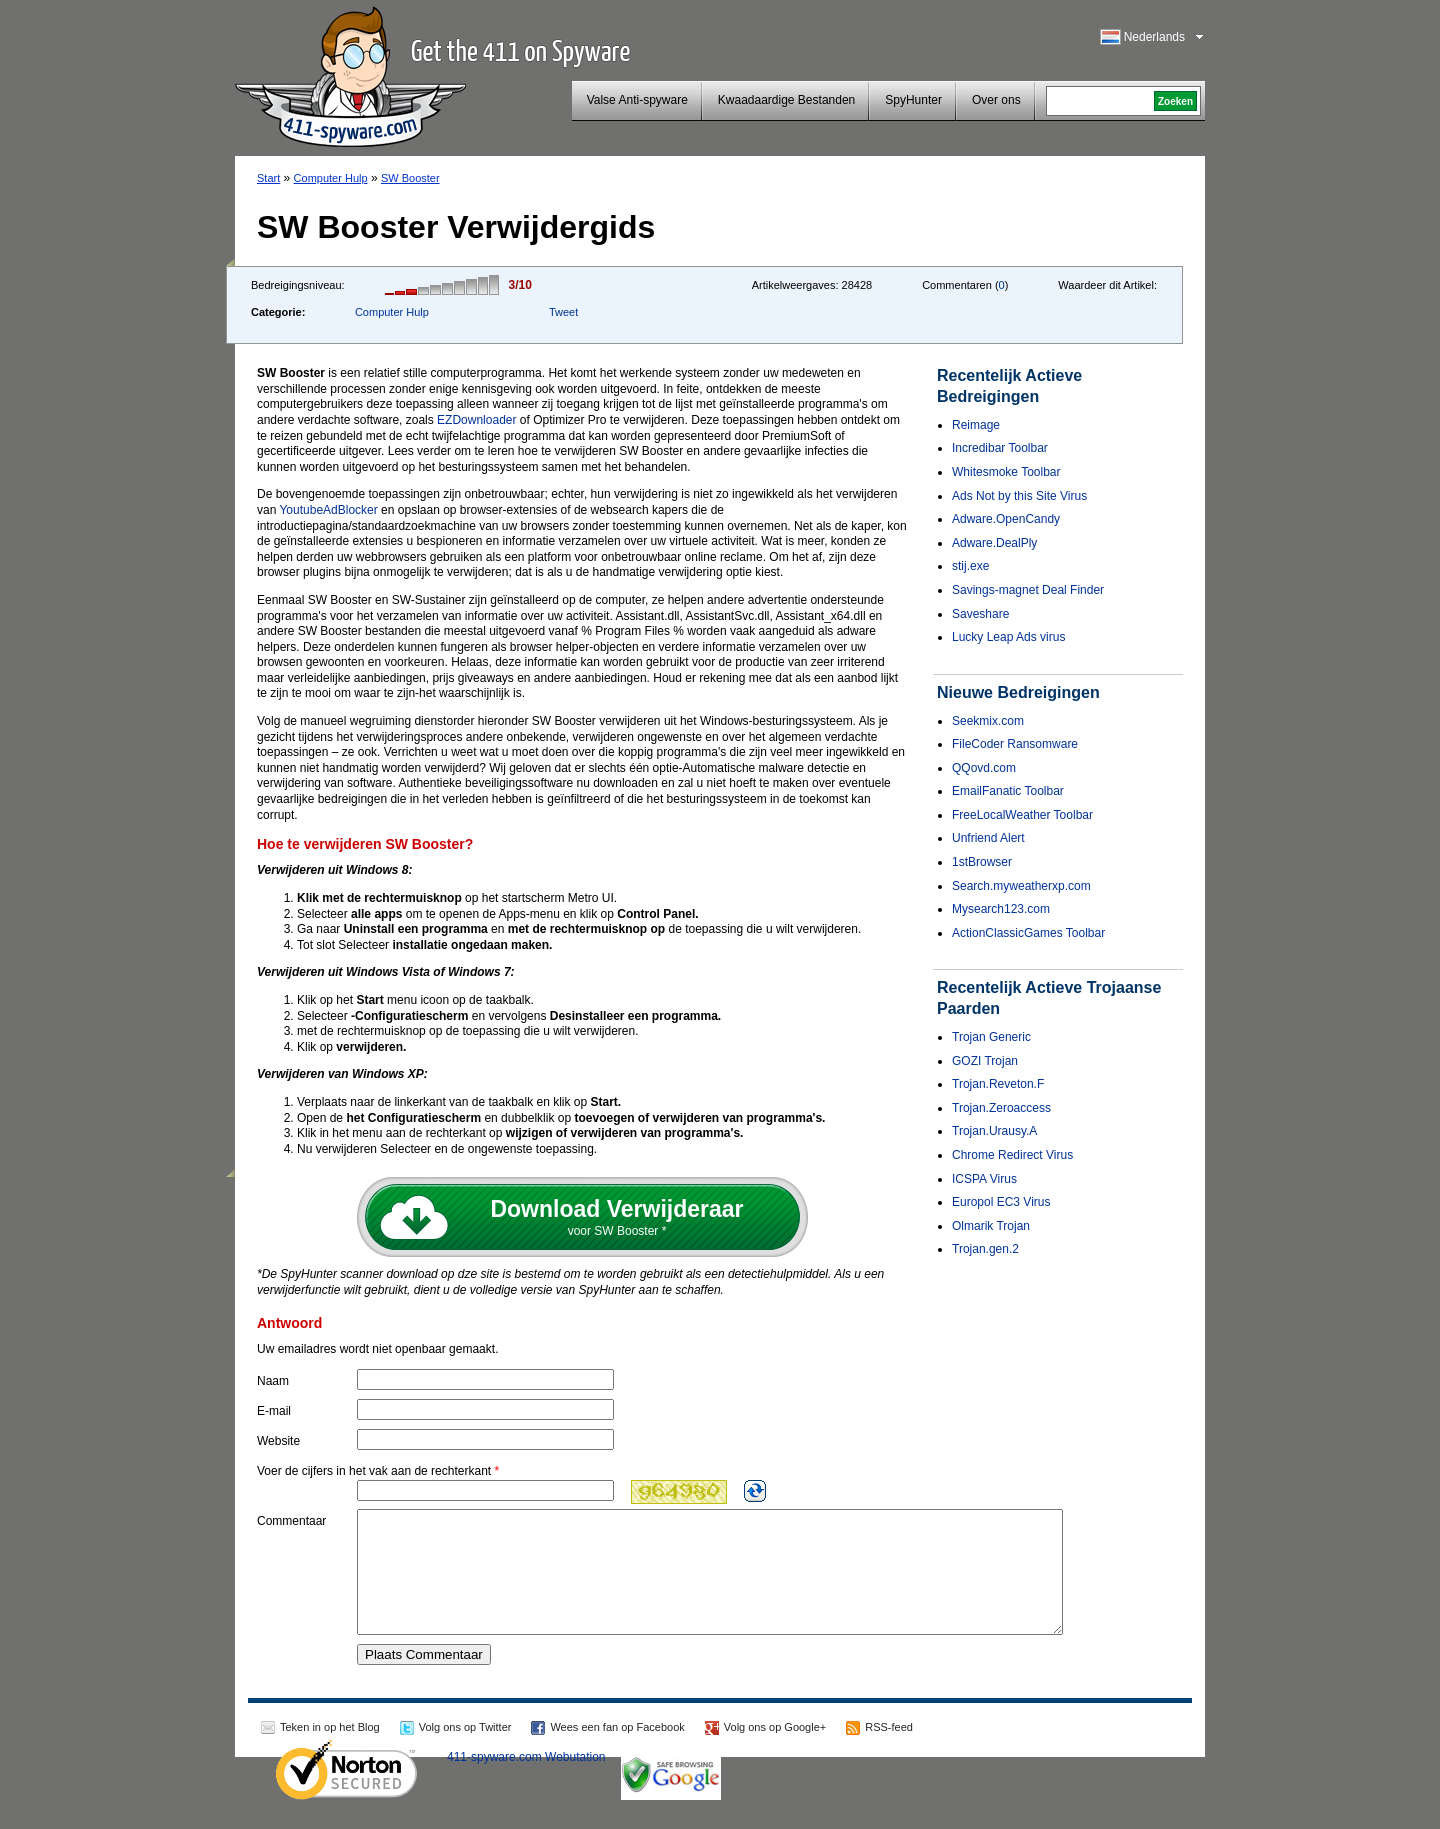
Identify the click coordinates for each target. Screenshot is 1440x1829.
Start (268, 178)
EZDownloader (476, 420)
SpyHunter (913, 100)
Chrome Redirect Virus (1012, 1155)
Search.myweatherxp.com (1021, 886)
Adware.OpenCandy (1006, 519)
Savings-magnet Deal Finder (1028, 590)
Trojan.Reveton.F (998, 1084)
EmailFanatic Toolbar (1008, 791)
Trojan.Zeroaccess (1001, 1108)
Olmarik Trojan (991, 1226)
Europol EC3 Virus (1001, 1202)
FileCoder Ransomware (1015, 744)
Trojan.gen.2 (985, 1249)
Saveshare (980, 614)
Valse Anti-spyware (637, 100)
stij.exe (970, 566)
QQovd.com (984, 768)
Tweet (563, 312)
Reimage (976, 425)
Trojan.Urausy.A (994, 1131)
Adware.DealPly (994, 543)
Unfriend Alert (988, 838)
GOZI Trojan (985, 1061)
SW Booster (410, 178)
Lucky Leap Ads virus (1008, 637)
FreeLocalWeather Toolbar (1022, 815)
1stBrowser (982, 862)
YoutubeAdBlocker (328, 510)
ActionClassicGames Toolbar (1028, 933)
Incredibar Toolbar (1000, 448)
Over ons (996, 100)
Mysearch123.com (1001, 909)
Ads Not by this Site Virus (1019, 496)
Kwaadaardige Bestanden (786, 100)
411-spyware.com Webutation (526, 1781)
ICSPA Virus (984, 1179)
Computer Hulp (331, 178)
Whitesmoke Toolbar (1006, 472)
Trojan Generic (991, 1037)
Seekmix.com (988, 721)
